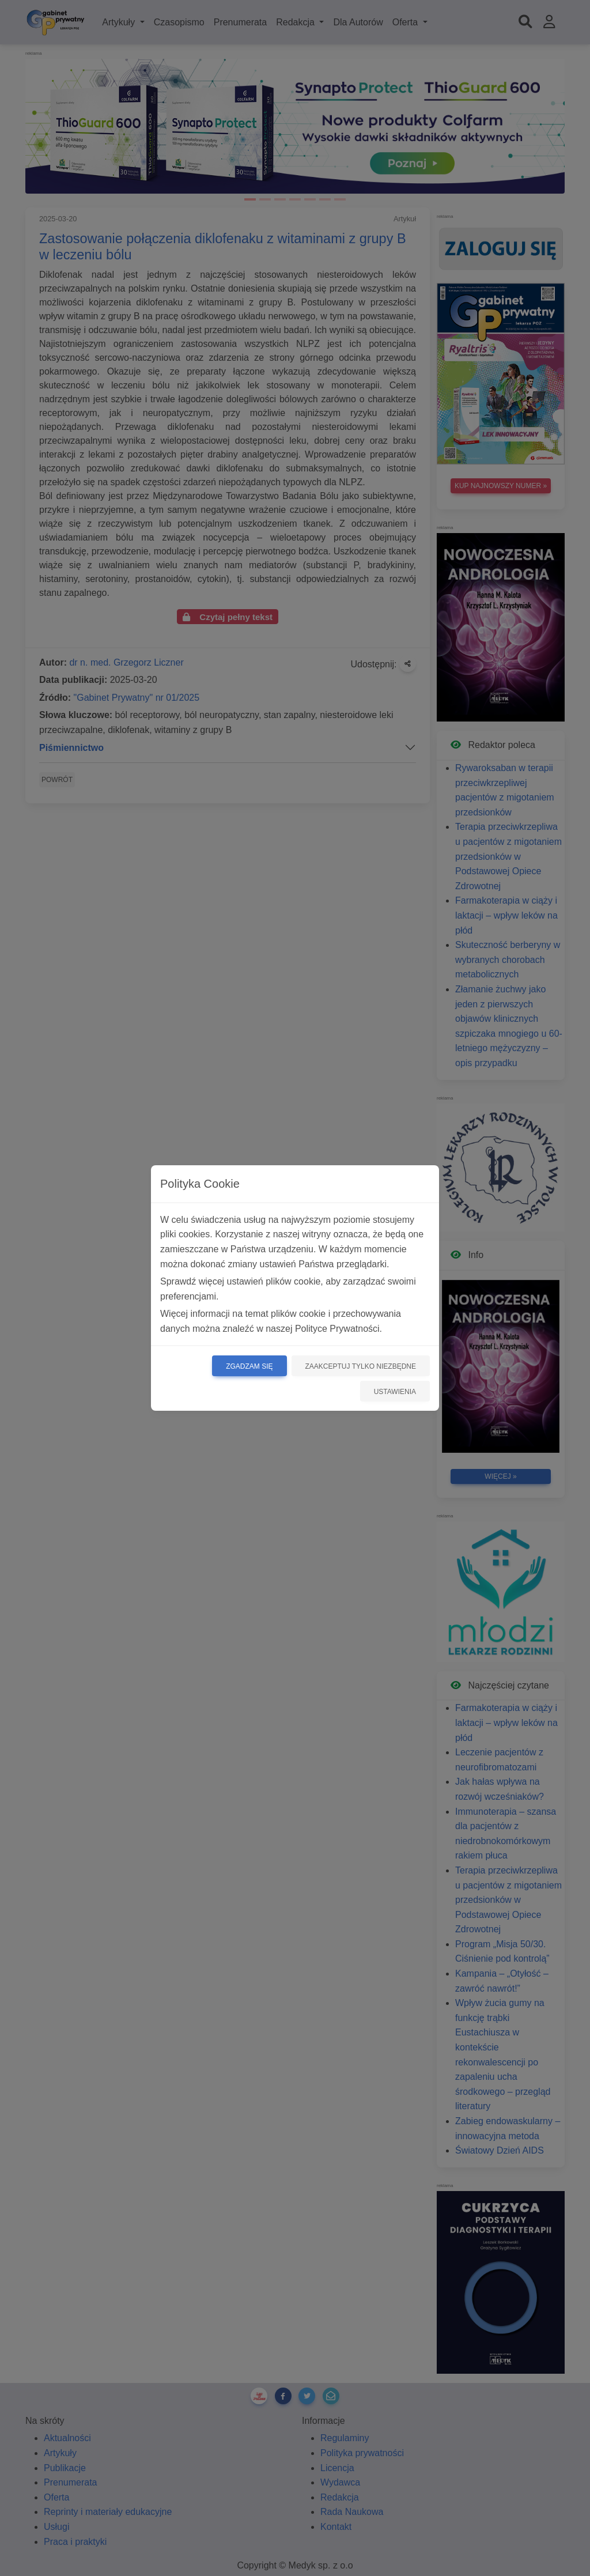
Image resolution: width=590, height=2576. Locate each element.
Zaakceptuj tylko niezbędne (361, 1366)
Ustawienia (395, 1392)
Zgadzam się (249, 1366)
